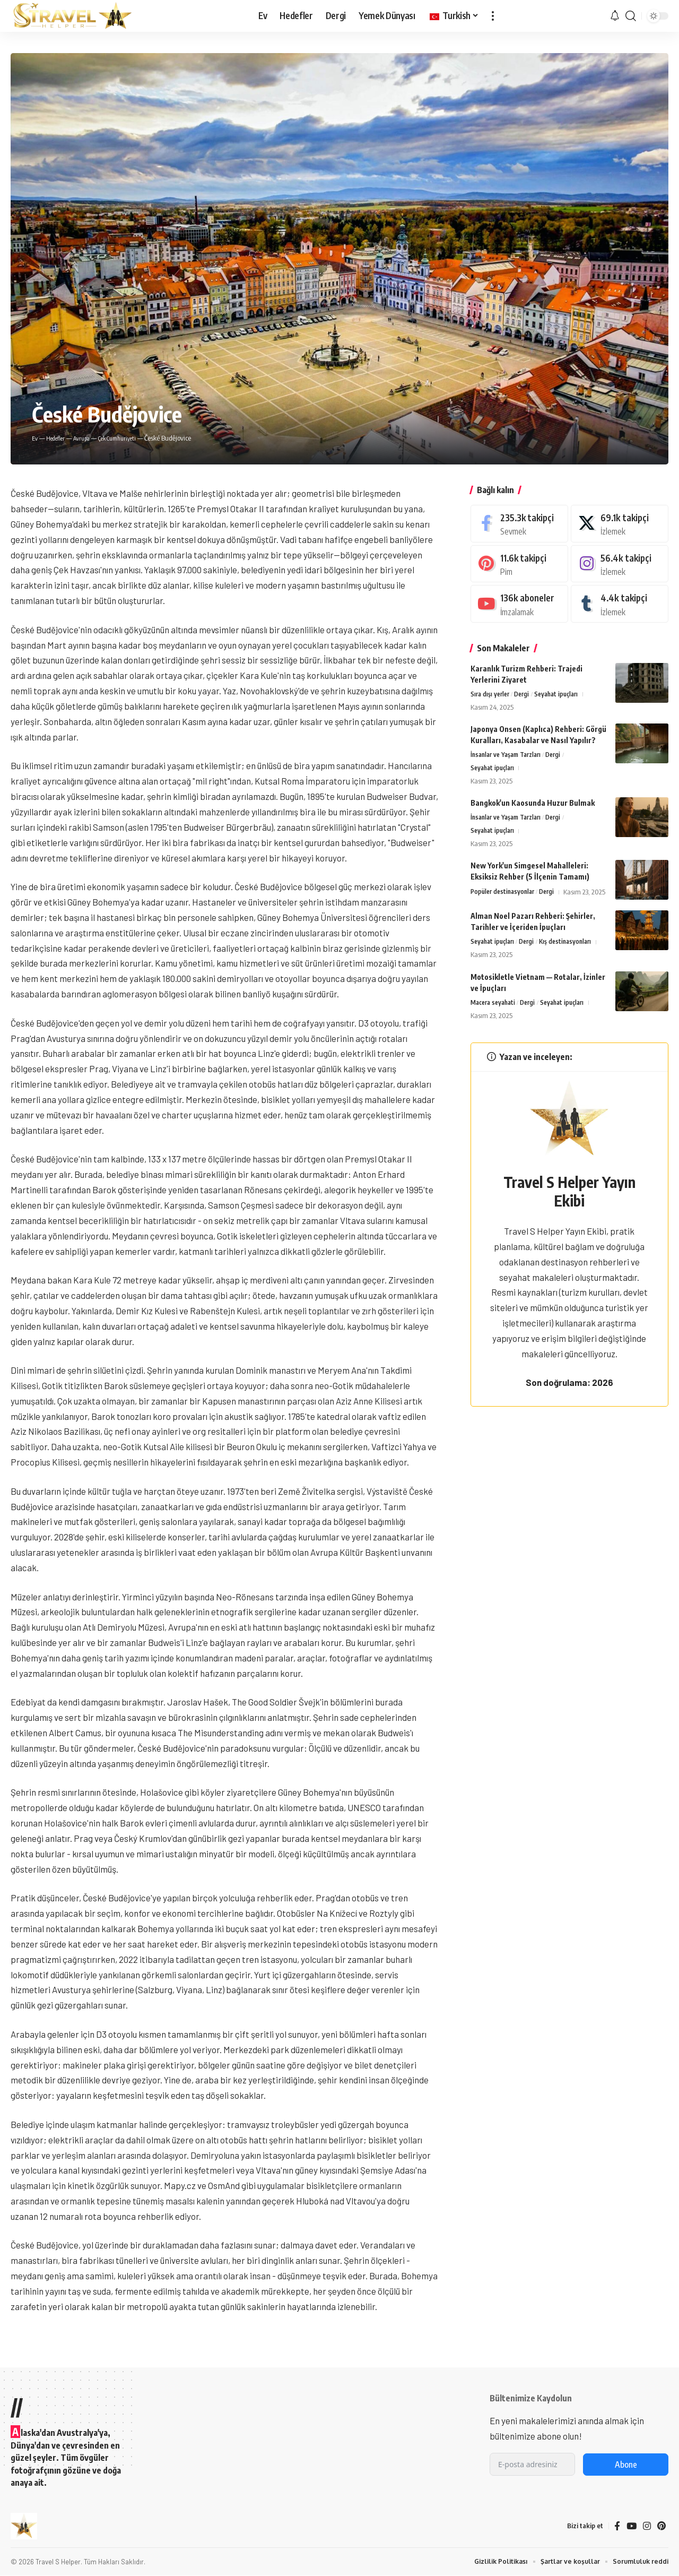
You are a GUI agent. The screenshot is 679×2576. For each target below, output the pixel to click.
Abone (626, 2464)
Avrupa (89, 438)
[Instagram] (619, 564)
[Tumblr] (619, 604)
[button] (492, 16)
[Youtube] (519, 604)
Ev (35, 438)
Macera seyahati (495, 1019)
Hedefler (58, 438)
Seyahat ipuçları (563, 695)
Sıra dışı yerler (491, 695)
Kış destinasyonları (573, 958)
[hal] (619, 523)
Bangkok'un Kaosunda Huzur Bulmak (533, 805)
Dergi (526, 695)
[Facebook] (519, 523)
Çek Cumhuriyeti (130, 438)
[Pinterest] (519, 564)
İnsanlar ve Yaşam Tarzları (510, 756)
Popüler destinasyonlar (505, 896)
